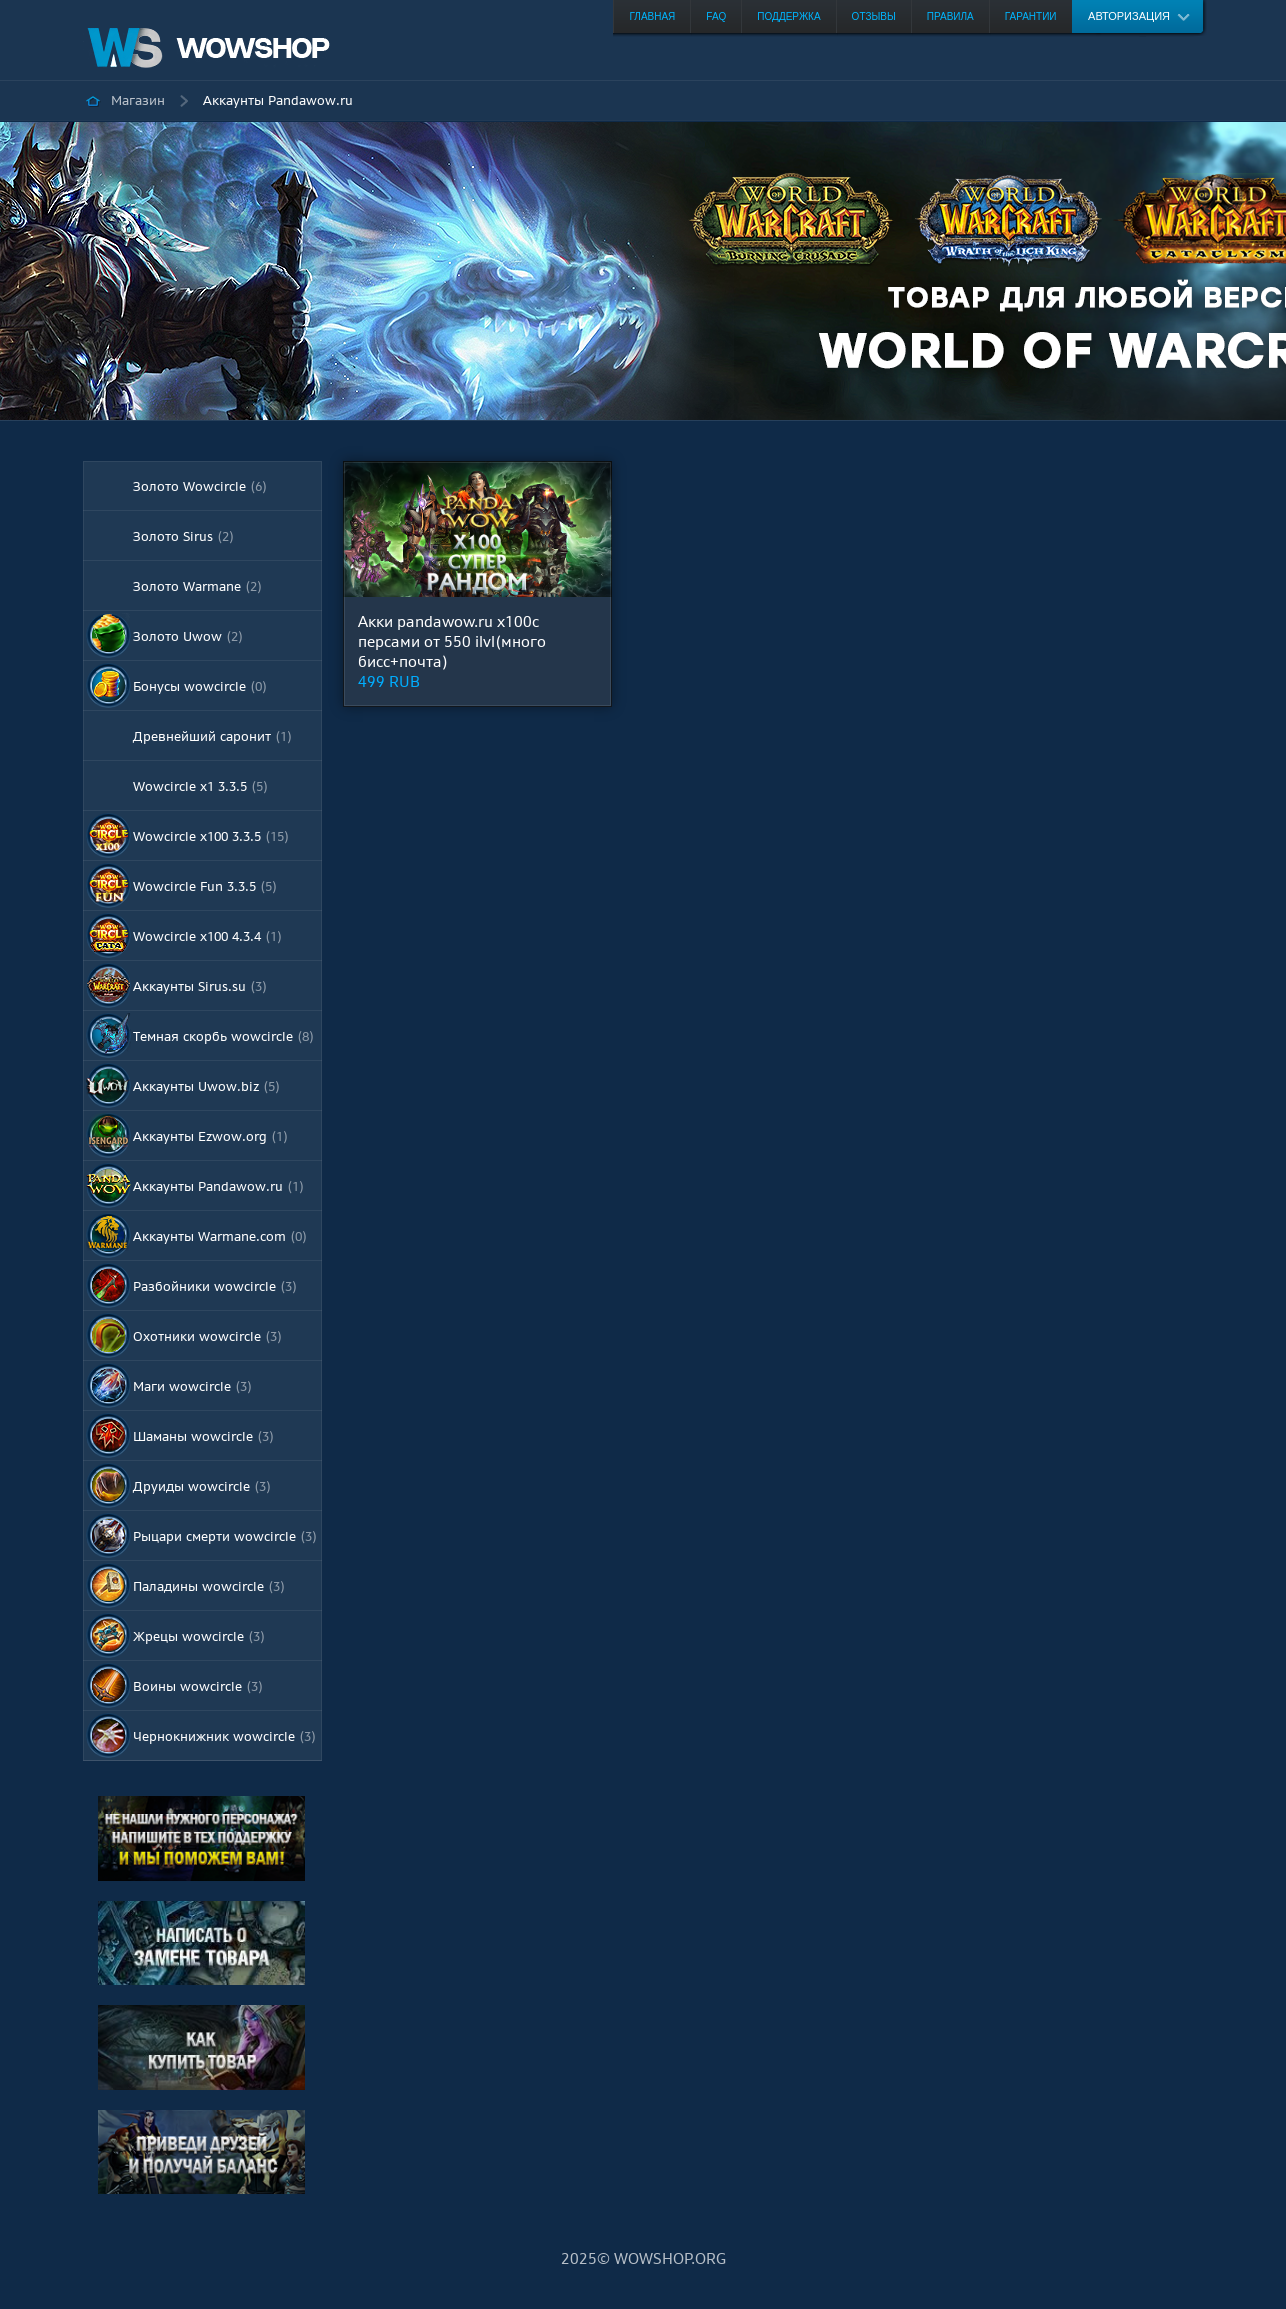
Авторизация (1129, 16)
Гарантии (1031, 16)
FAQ (716, 16)
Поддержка (788, 16)
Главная (652, 16)
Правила (950, 16)
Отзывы (874, 16)
